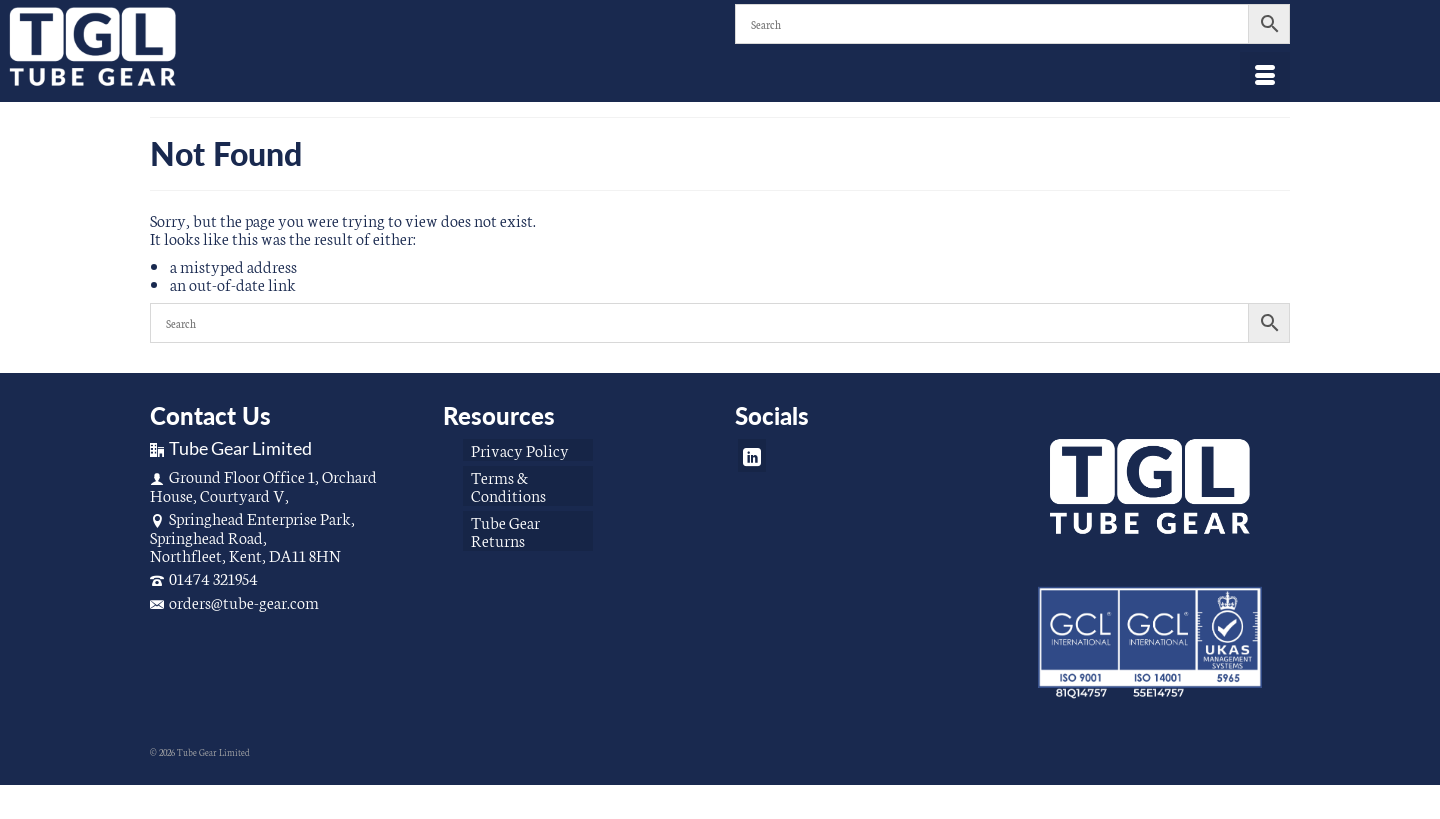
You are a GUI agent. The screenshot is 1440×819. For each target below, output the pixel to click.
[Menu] (1265, 77)
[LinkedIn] (752, 455)
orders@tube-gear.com (234, 601)
